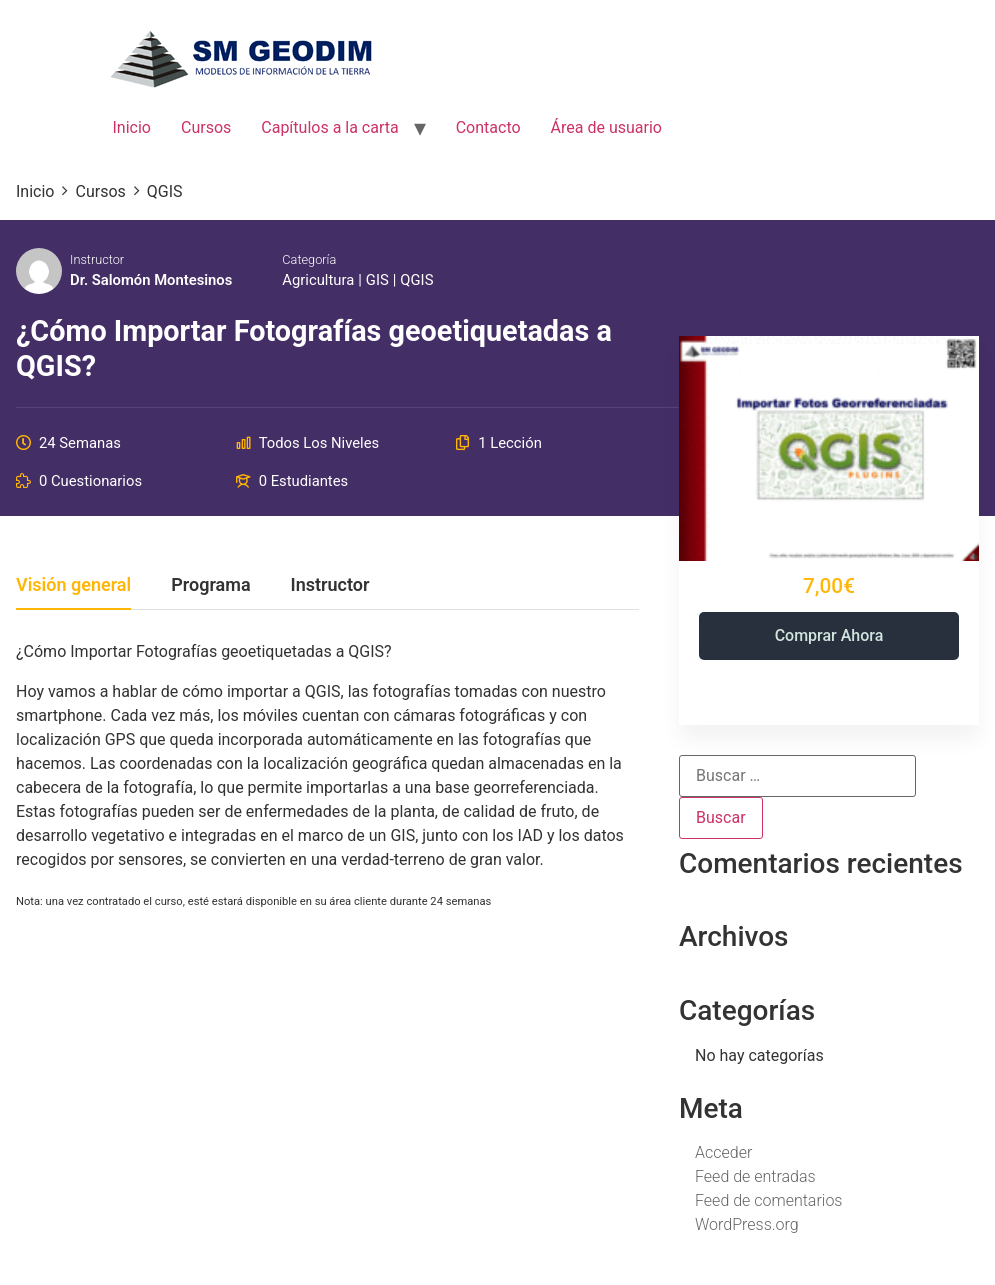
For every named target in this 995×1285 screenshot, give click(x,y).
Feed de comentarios (768, 1200)
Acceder (723, 1152)
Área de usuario (606, 127)
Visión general (73, 585)
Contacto (488, 127)
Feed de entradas (755, 1176)
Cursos (206, 127)
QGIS (416, 280)
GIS (377, 280)
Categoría (309, 259)
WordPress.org (747, 1224)
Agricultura (318, 280)
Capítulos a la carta (329, 127)
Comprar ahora (829, 635)
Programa (210, 585)
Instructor (97, 259)
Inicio (132, 127)
